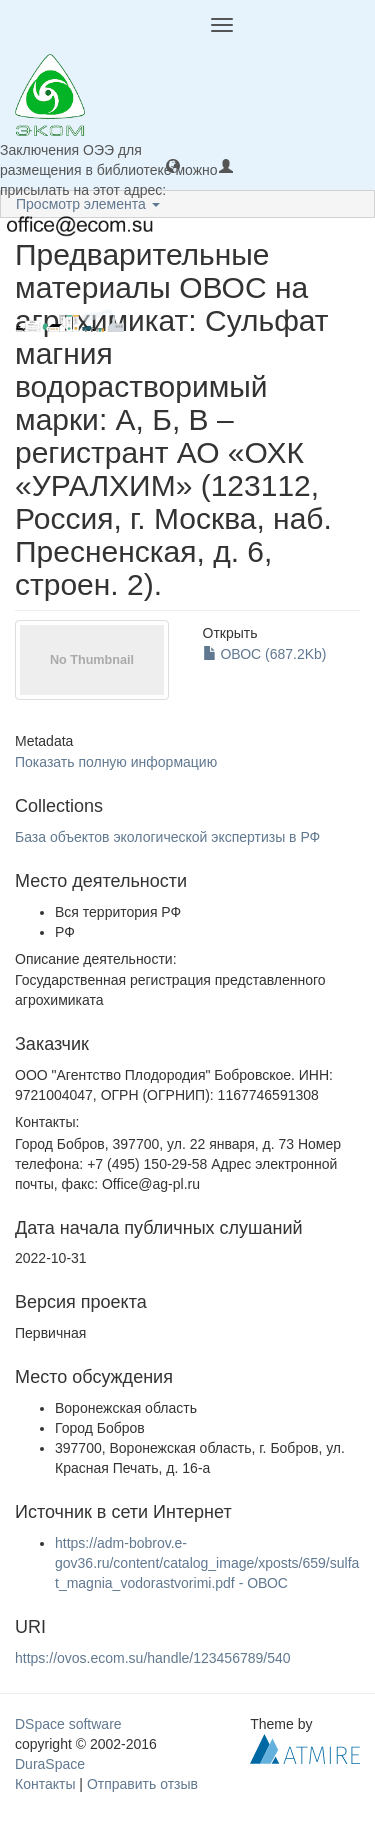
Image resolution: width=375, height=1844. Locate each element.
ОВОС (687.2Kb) (265, 654)
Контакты (45, 1784)
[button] (173, 165)
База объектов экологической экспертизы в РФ (167, 837)
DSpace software (68, 1724)
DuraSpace (50, 1764)
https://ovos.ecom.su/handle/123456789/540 (153, 1658)
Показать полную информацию (116, 762)
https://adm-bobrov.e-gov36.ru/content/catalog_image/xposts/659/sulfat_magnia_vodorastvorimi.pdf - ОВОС (207, 1563)
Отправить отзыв (142, 1784)
